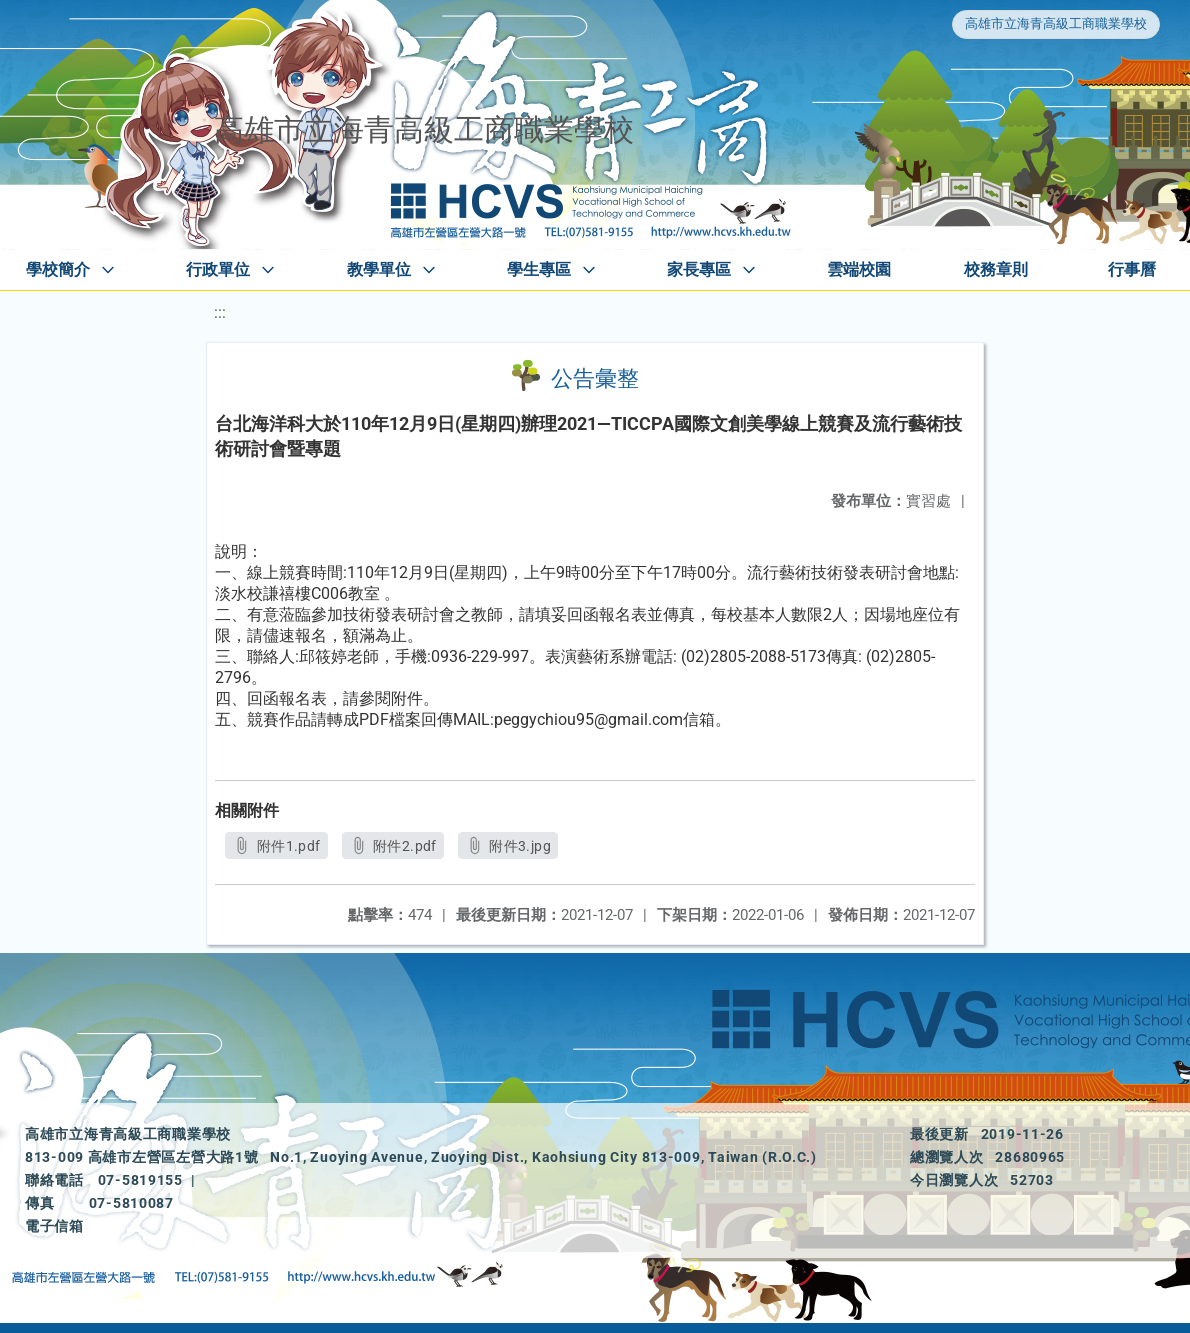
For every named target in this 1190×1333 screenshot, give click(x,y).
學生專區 (539, 269)
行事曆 (1132, 269)
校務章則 (996, 269)
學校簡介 (58, 269)
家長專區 (699, 269)
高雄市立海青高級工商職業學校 (1056, 23)
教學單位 (379, 269)
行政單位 (218, 269)
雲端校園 (859, 269)
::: (220, 312)
